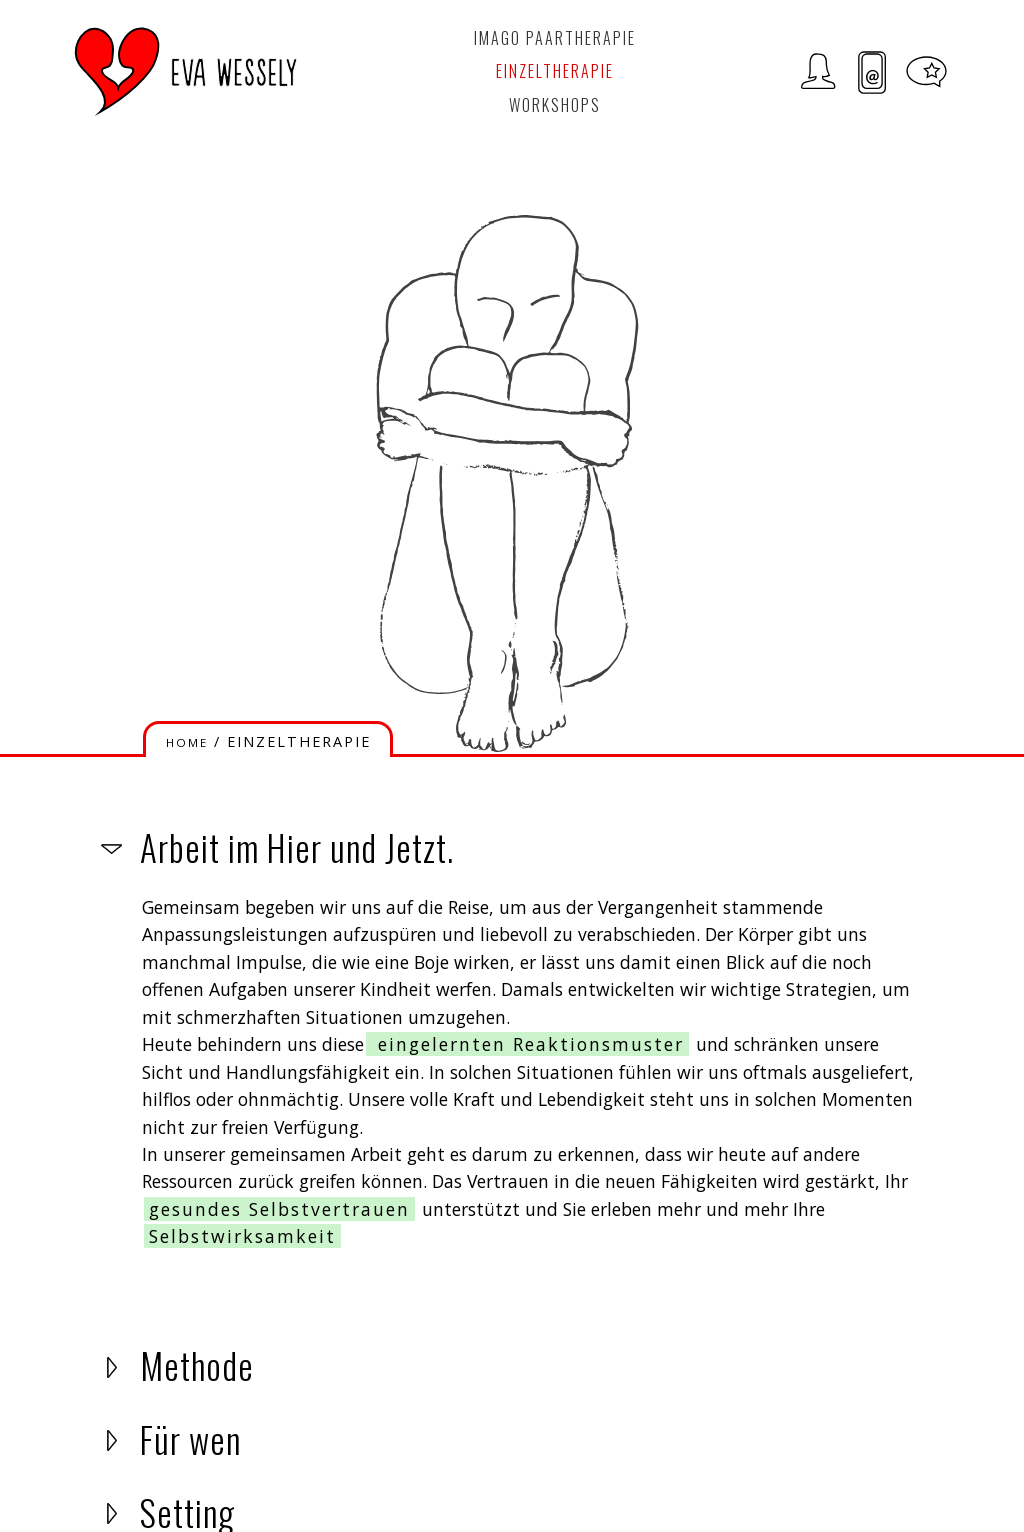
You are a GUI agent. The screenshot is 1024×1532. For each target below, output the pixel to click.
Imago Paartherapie (555, 38)
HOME (187, 742)
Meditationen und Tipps (926, 73)
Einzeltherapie (555, 71)
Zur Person (818, 73)
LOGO (185, 71)
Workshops (555, 105)
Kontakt (872, 73)
